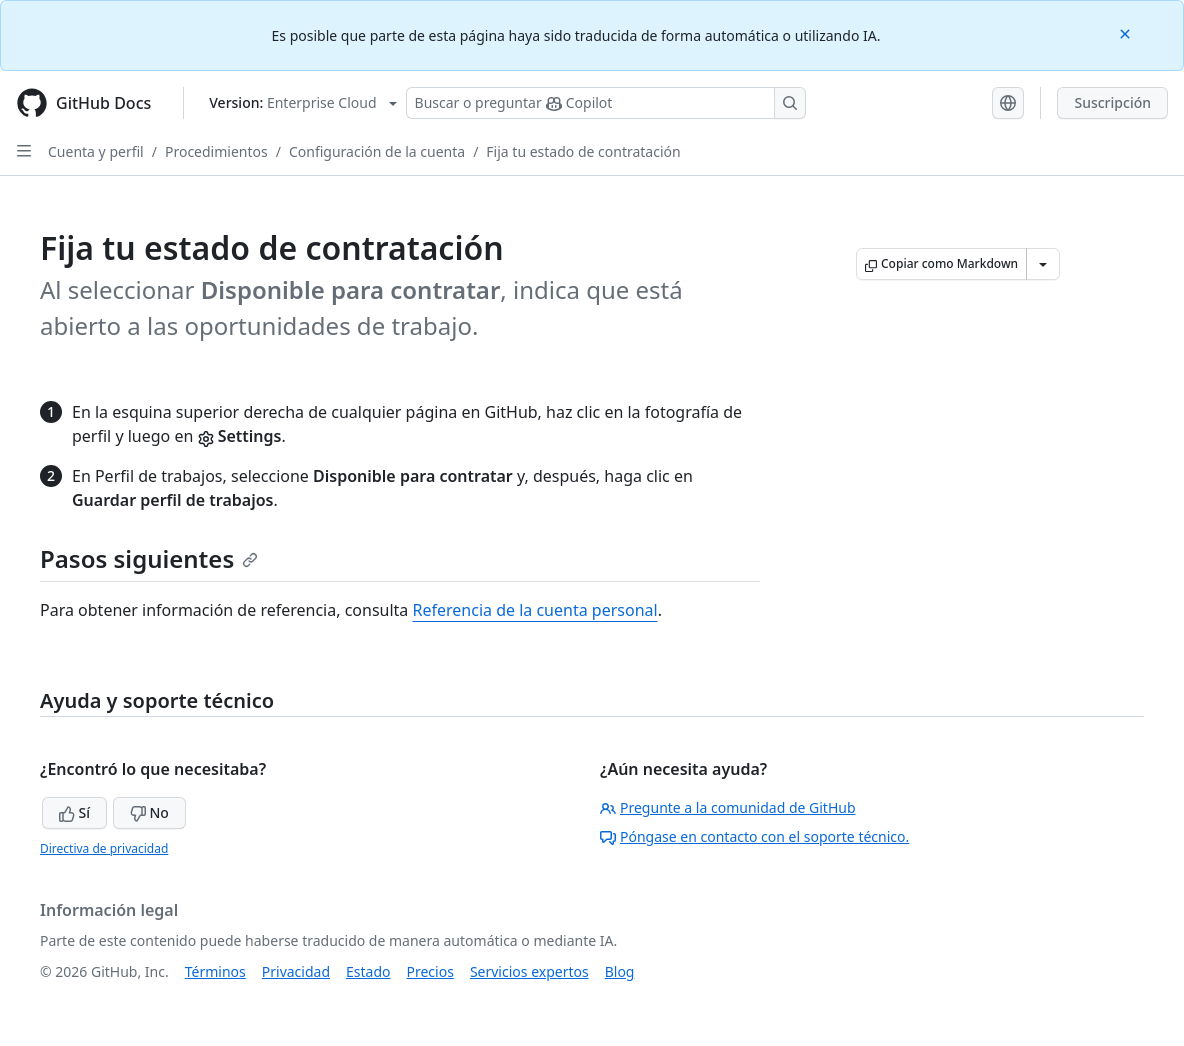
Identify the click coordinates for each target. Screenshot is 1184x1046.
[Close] (1127, 32)
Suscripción (1112, 102)
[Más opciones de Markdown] (1043, 264)
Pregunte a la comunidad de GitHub (728, 807)
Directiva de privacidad (104, 848)
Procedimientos (216, 151)
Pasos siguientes (149, 558)
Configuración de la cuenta (377, 151)
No (149, 812)
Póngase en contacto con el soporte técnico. (754, 836)
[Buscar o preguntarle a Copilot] (606, 103)
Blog (620, 971)
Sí (74, 812)
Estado (368, 971)
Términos (215, 971)
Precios (430, 971)
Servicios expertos (529, 971)
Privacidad (296, 971)
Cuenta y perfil (96, 151)
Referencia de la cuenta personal (535, 610)
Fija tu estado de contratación (583, 151)
